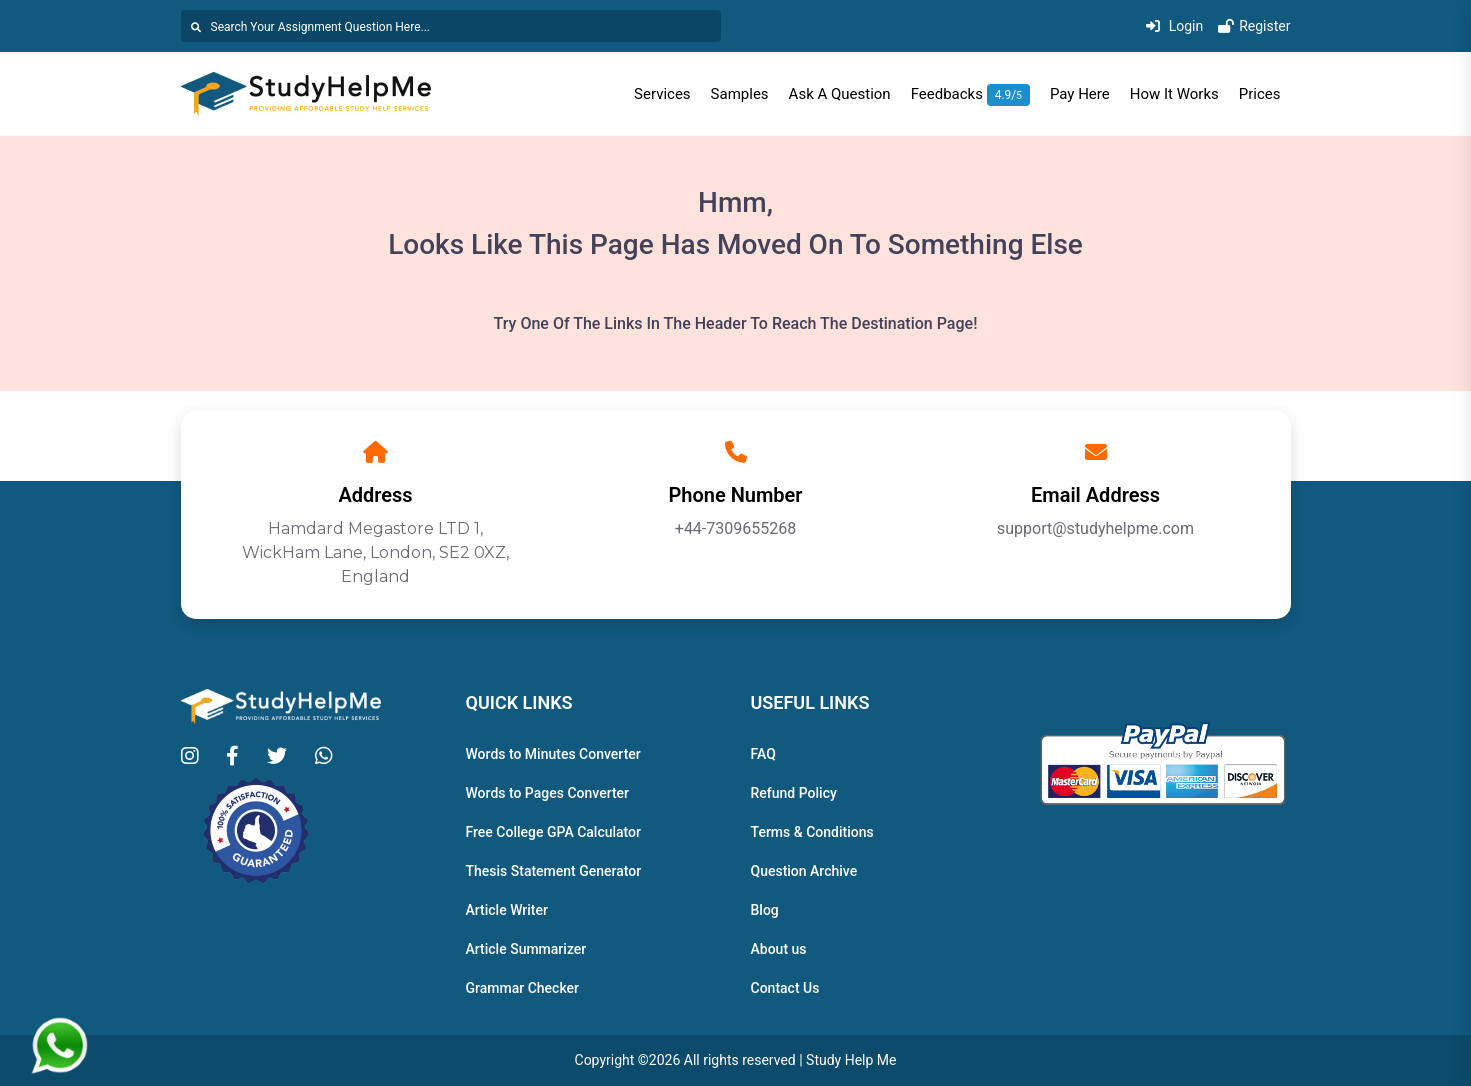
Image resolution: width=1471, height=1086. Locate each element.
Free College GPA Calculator (554, 832)
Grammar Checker (523, 988)
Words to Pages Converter (548, 793)
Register (1254, 26)
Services (662, 94)
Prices (1260, 94)
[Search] (451, 26)
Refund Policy (794, 793)
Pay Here (1080, 94)
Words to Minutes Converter (553, 754)
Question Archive (804, 871)
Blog (765, 910)
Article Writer (507, 910)
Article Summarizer (526, 949)
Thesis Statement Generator (554, 871)
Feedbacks (970, 94)
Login (1174, 26)
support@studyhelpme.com (1095, 528)
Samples (740, 94)
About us (779, 949)
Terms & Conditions (812, 832)
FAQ (763, 754)
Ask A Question (840, 94)
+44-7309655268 (735, 528)
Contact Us (785, 988)
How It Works (1174, 94)
